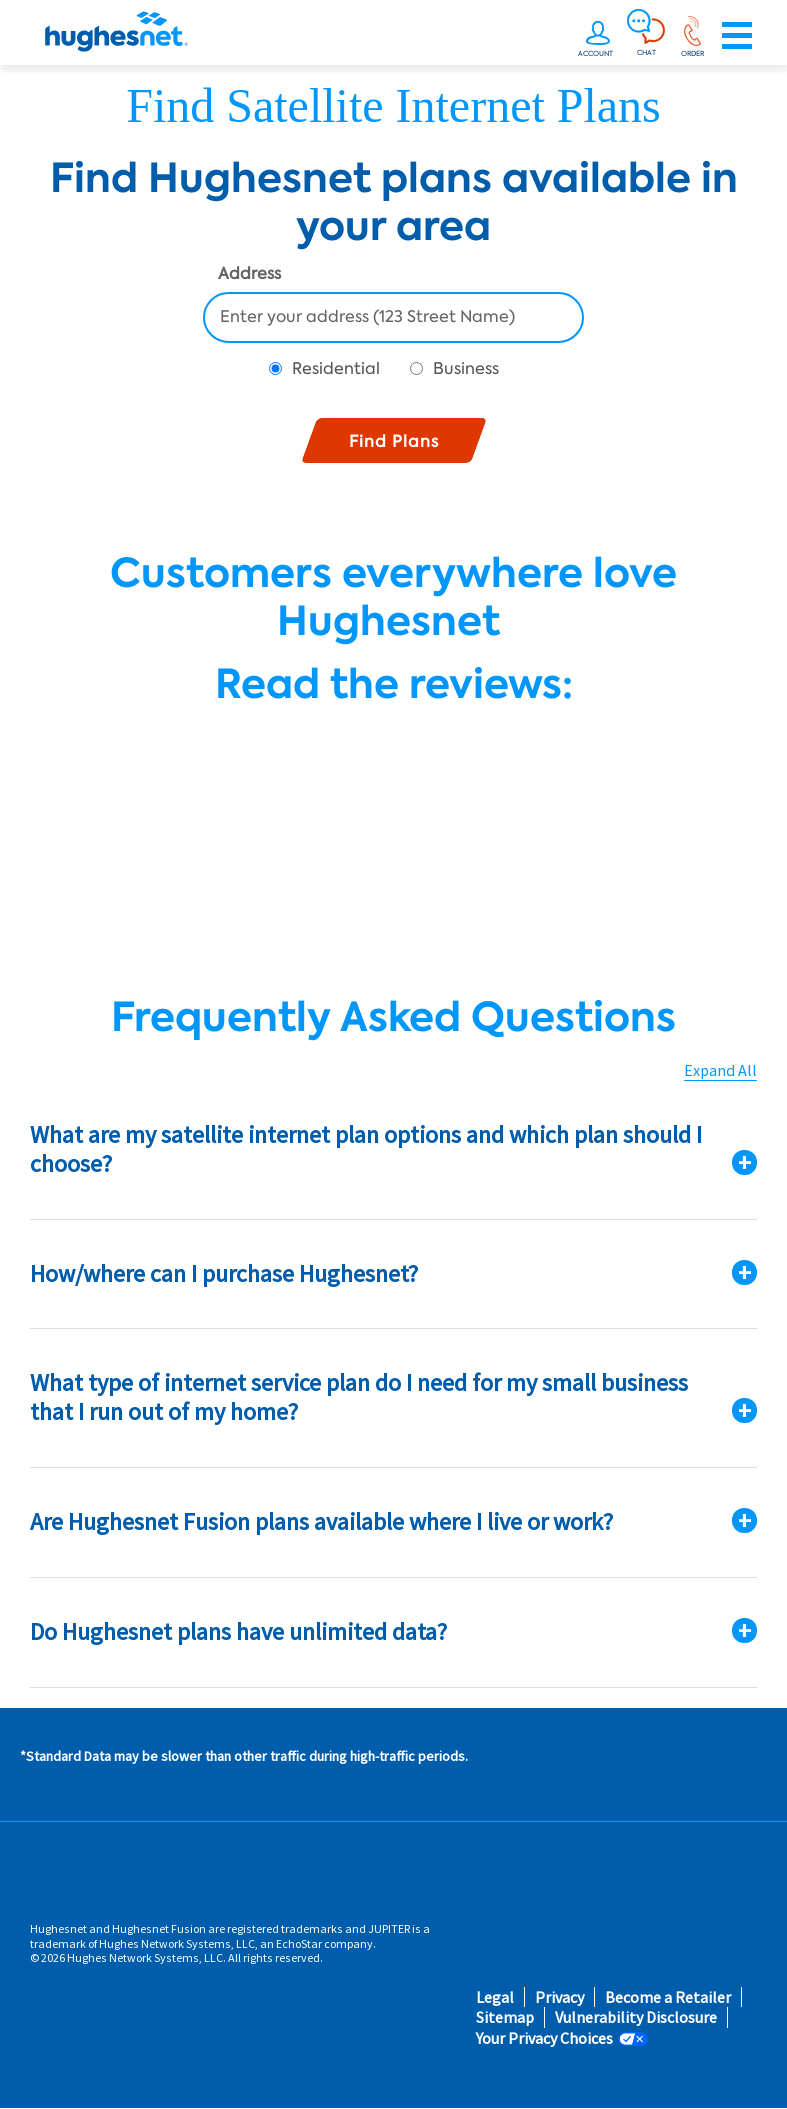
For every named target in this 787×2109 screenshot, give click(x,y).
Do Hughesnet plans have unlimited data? (238, 1631)
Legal (495, 1997)
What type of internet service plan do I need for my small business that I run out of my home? (359, 1397)
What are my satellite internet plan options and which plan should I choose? (366, 1149)
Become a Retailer (668, 1997)
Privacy (559, 1997)
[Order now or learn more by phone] (692, 36)
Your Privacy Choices (544, 2038)
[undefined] (598, 36)
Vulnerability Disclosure (636, 2017)
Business (466, 368)
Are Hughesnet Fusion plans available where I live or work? (321, 1521)
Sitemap (505, 2017)
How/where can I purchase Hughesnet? (224, 1273)
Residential (336, 368)
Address (249, 275)
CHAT (646, 52)
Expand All (720, 1070)
